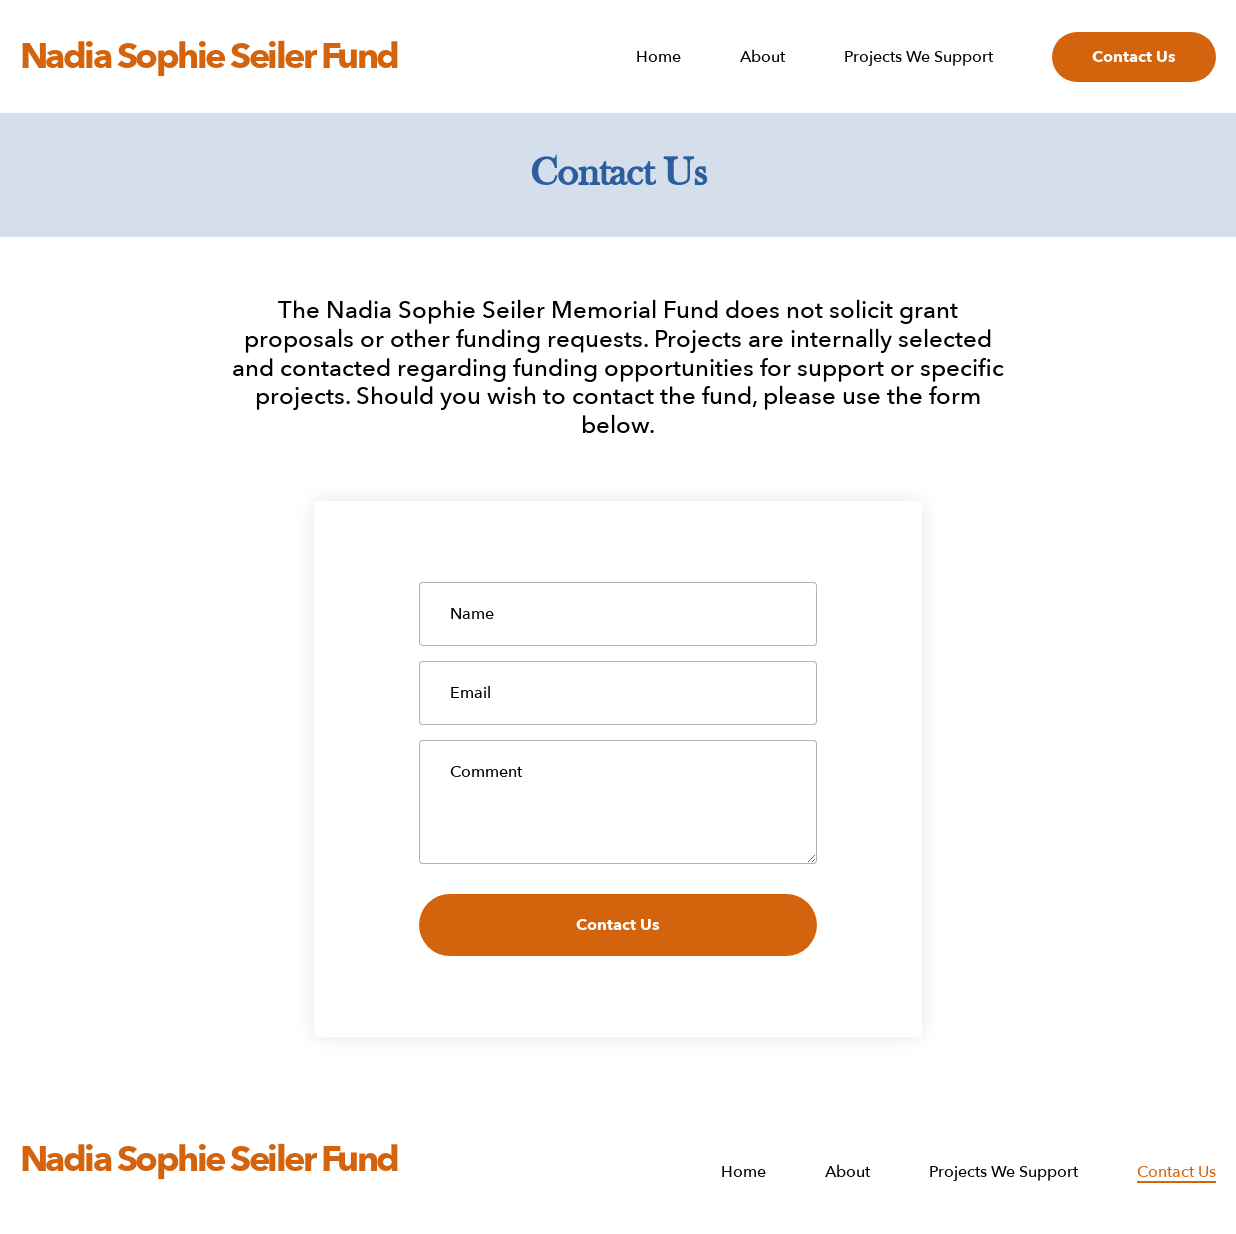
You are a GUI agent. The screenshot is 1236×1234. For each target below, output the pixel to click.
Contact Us (1134, 57)
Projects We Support (918, 57)
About (762, 57)
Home (658, 57)
